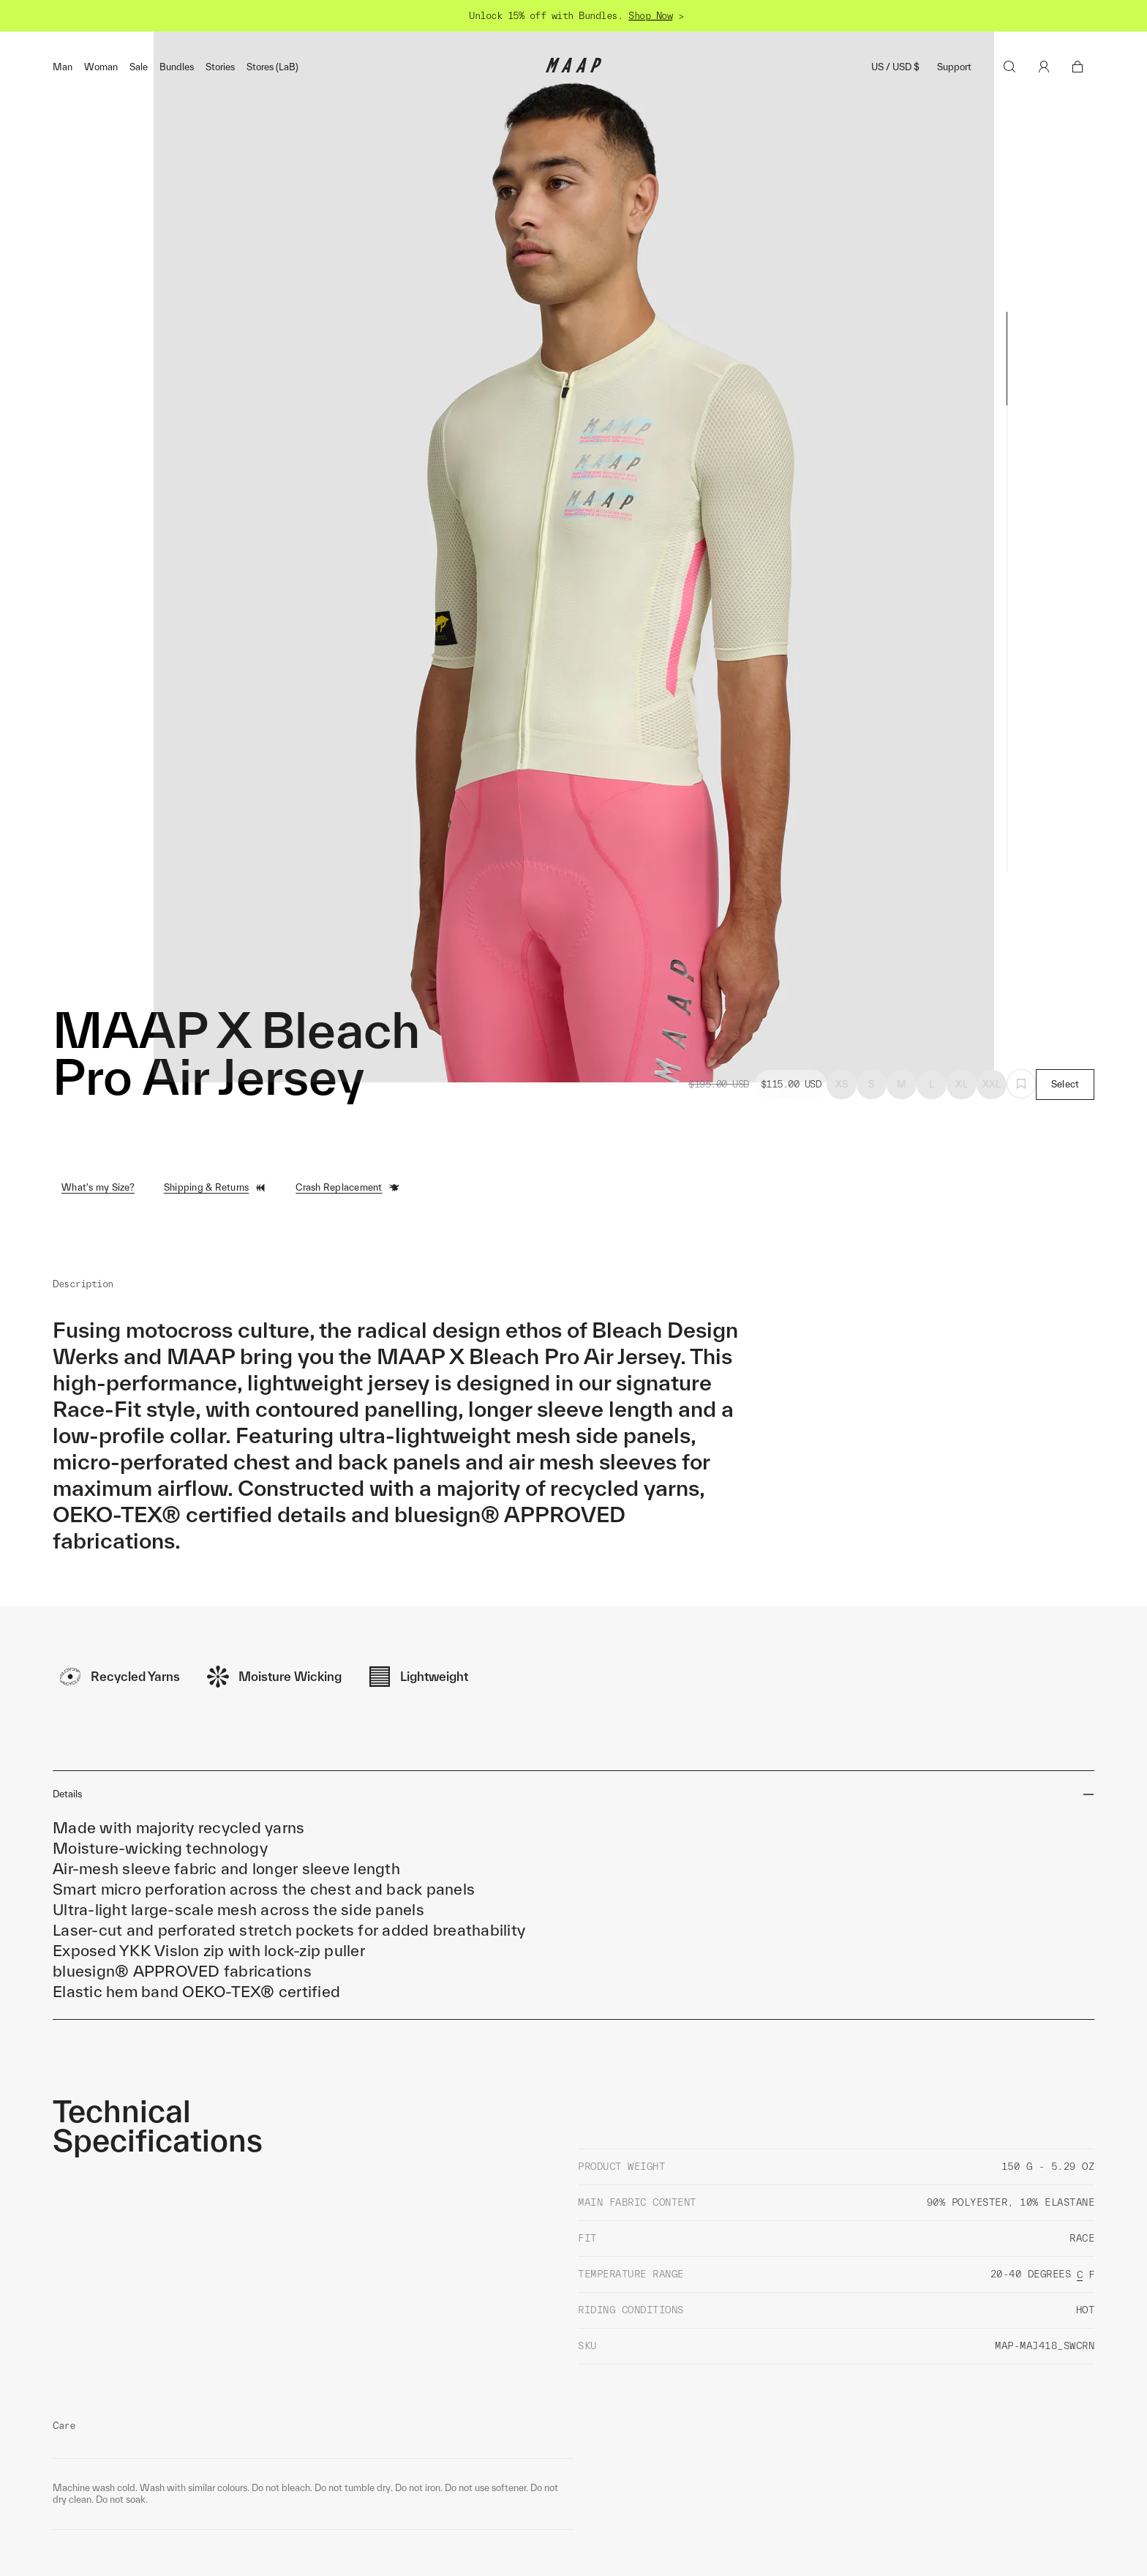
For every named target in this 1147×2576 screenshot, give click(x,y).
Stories (220, 66)
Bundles (176, 66)
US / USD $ (895, 66)
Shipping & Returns (215, 1188)
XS (842, 1084)
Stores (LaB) (272, 66)
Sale (138, 66)
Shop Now (650, 15)
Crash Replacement (347, 1188)
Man (62, 66)
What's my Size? (98, 1187)
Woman (101, 66)
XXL (991, 1084)
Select (1065, 1084)
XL (961, 1084)
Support (954, 66)
